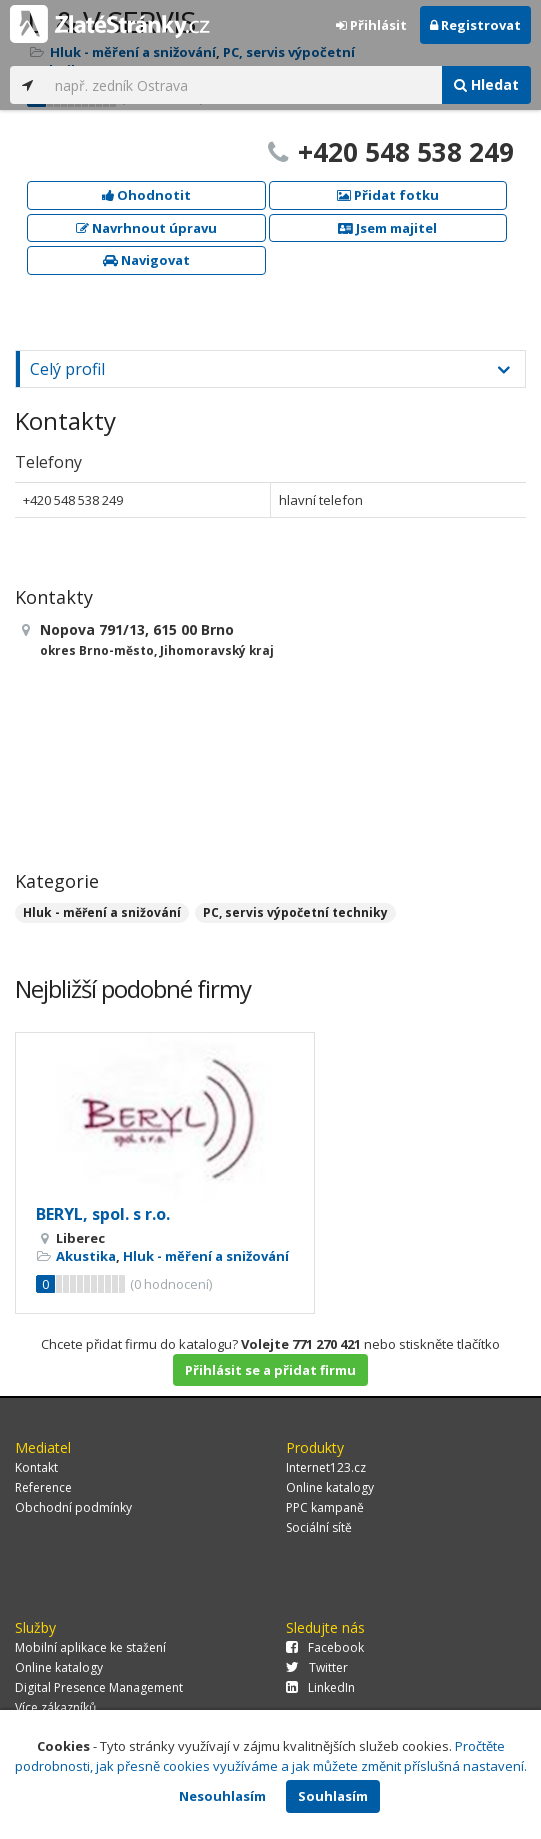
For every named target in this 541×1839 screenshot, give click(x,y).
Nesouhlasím (222, 1796)
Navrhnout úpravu (146, 228)
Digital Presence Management (99, 1687)
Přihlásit (371, 25)
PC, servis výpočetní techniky (295, 912)
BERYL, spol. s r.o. (103, 1214)
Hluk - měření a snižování (102, 912)
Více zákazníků (55, 1707)
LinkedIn (320, 1687)
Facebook (325, 1647)
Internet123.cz (326, 1467)
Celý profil (67, 369)
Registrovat (475, 25)
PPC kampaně (325, 1507)
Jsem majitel (387, 228)
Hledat (486, 84)
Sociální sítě (319, 1527)
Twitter (317, 1667)
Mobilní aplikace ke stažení (90, 1647)
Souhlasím (333, 1796)
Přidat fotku (388, 195)
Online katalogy (330, 1487)
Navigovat (146, 260)
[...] (243, 85)
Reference (43, 1487)
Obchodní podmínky (73, 1507)
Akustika (86, 1256)
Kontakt (36, 1467)
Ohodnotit (146, 195)
